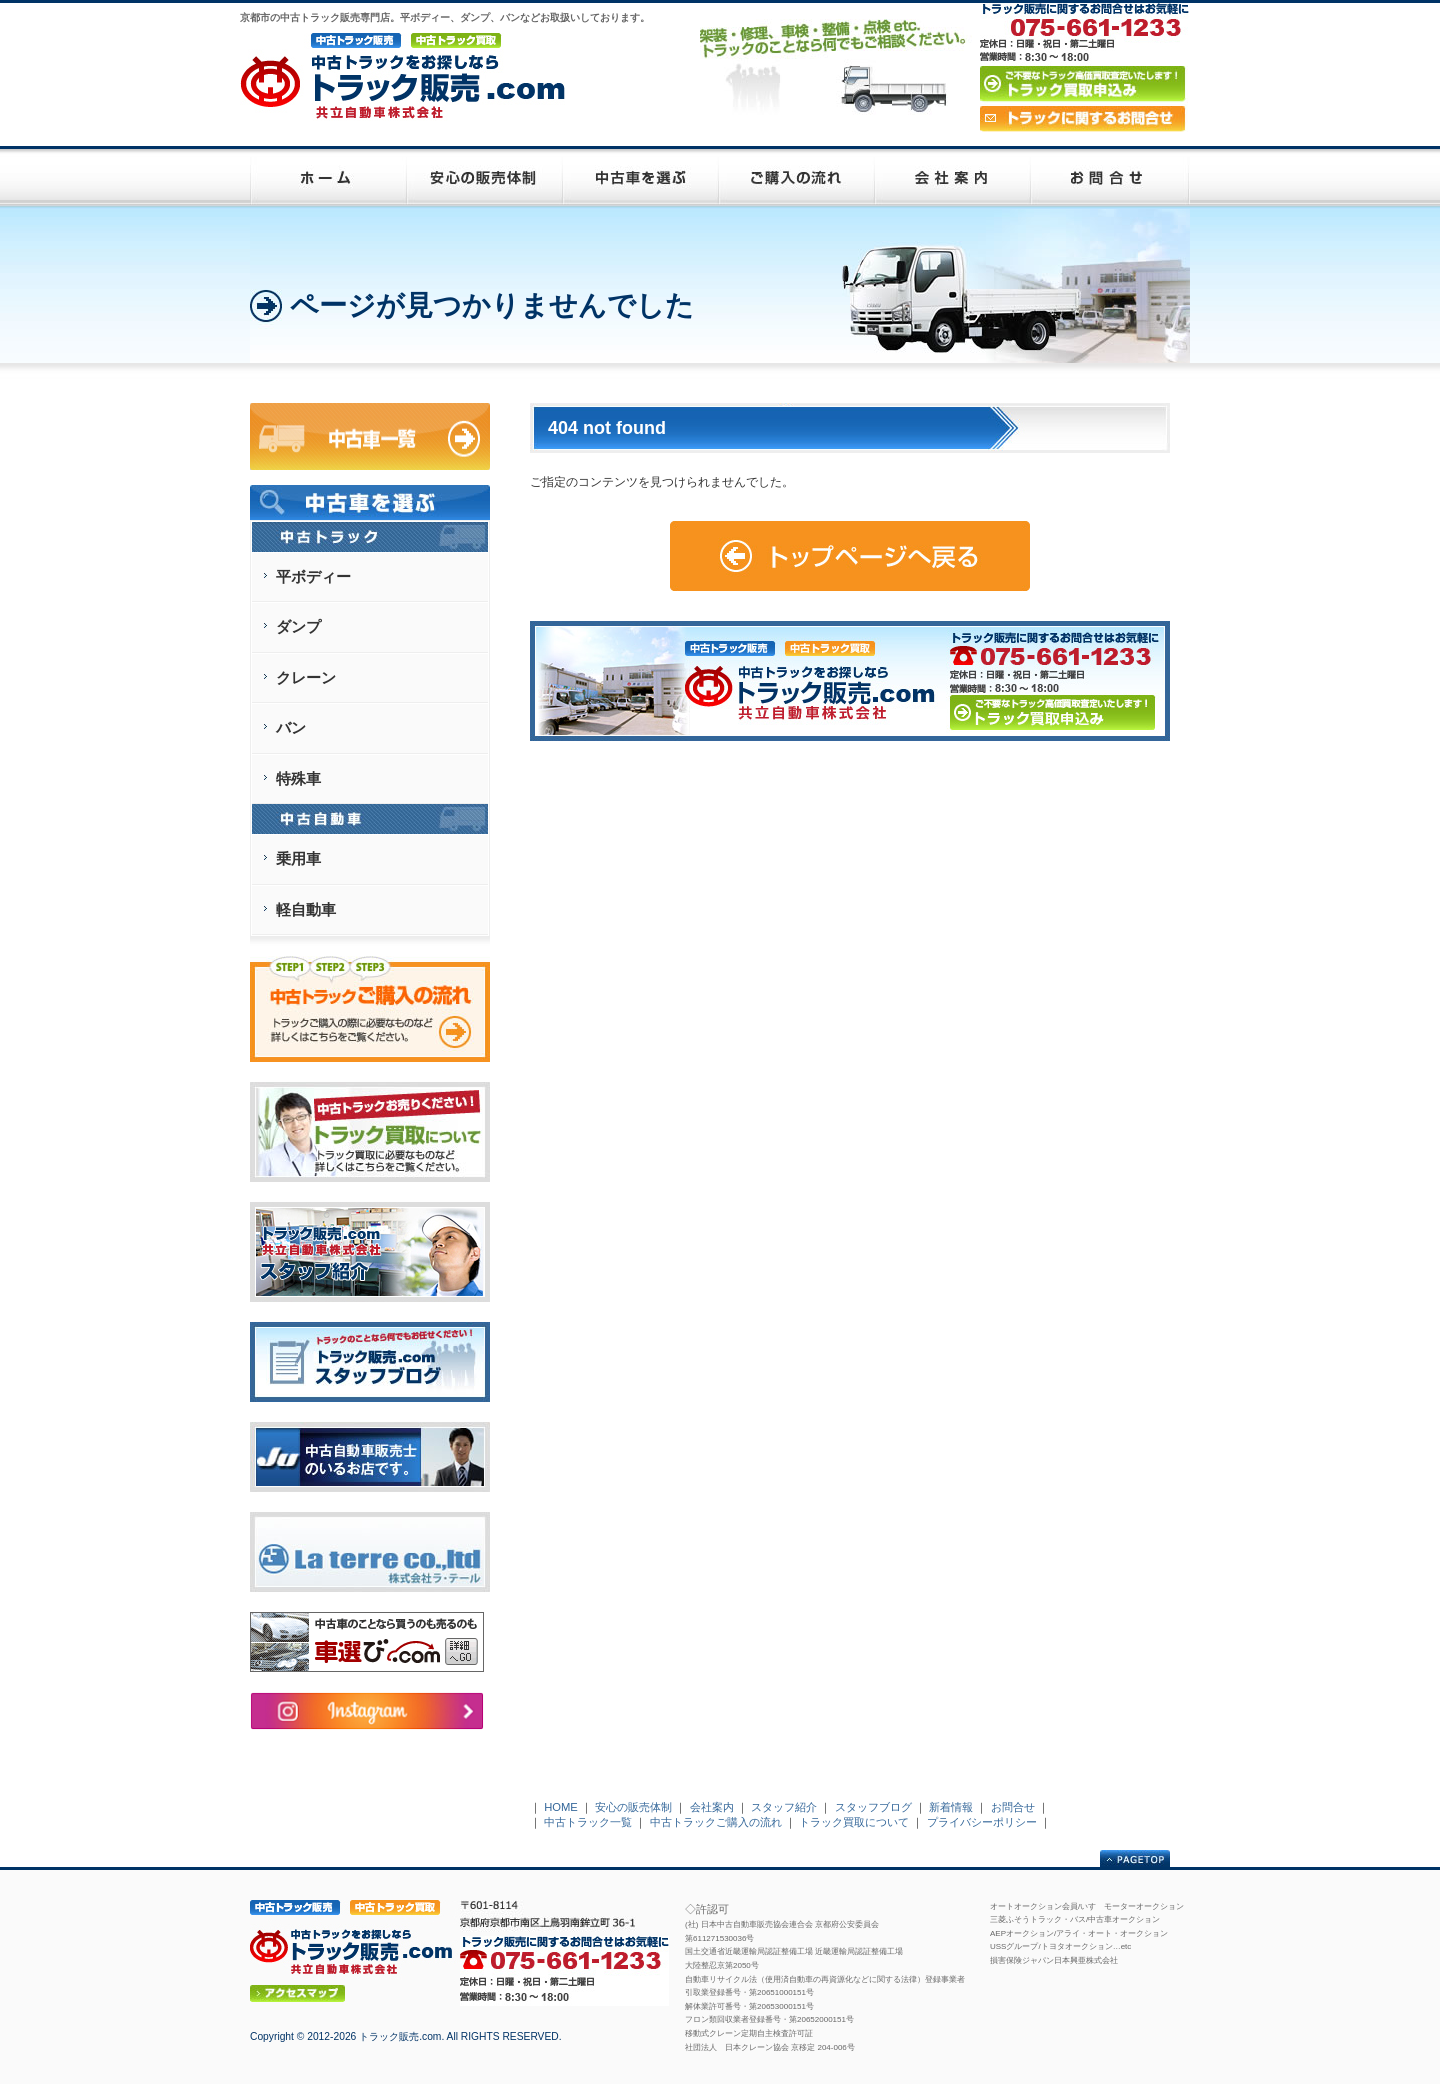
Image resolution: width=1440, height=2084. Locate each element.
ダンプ (298, 626)
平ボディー (313, 576)
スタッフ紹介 (784, 1807)
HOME (561, 1807)
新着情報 (951, 1807)
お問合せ (1013, 1807)
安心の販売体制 (633, 1807)
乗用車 (298, 858)
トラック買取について (854, 1822)
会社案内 (712, 1807)
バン (291, 727)
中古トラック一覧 (588, 1822)
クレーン (306, 677)
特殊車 (298, 778)
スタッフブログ (873, 1807)
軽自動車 (306, 909)
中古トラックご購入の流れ (716, 1822)
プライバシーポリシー (982, 1822)
